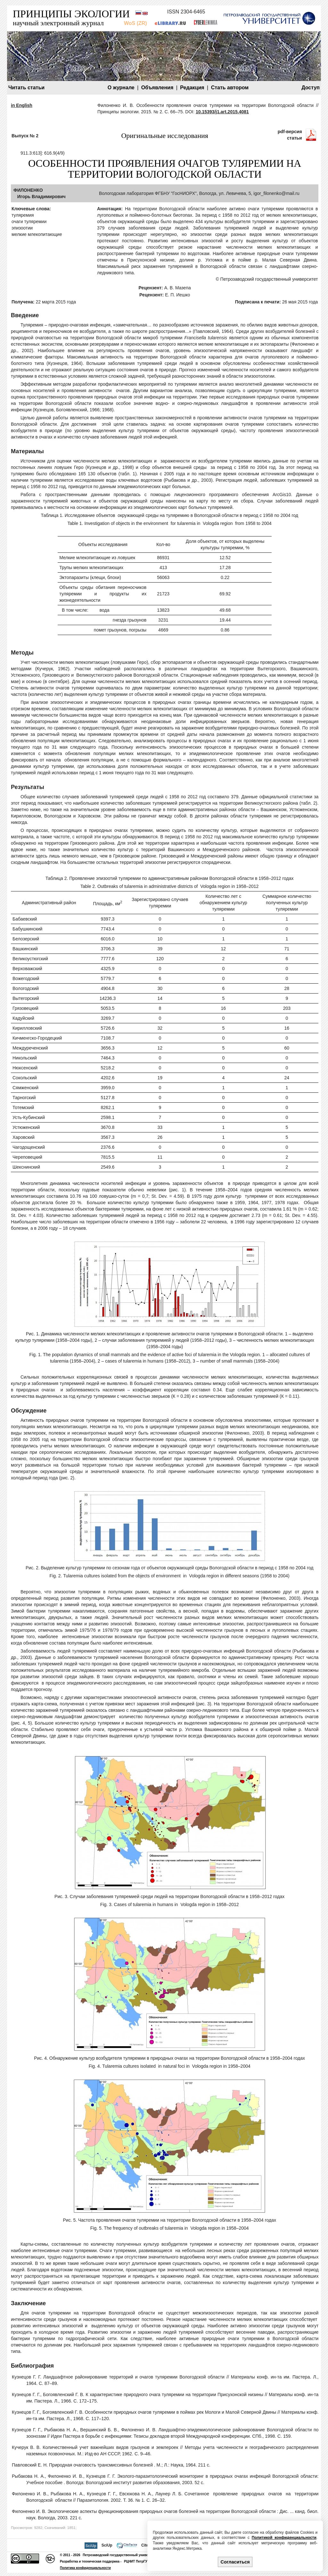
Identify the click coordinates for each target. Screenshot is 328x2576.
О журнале (121, 87)
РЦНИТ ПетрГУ (135, 2561)
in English (21, 105)
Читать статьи (26, 87)
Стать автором (230, 87)
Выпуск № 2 (25, 135)
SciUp (107, 2545)
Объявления (157, 87)
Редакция (192, 87)
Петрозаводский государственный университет (121, 2555)
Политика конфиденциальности (85, 2568)
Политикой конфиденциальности (284, 2537)
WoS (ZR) (135, 23)
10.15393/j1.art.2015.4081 (222, 111)
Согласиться (235, 2561)
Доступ (310, 87)
